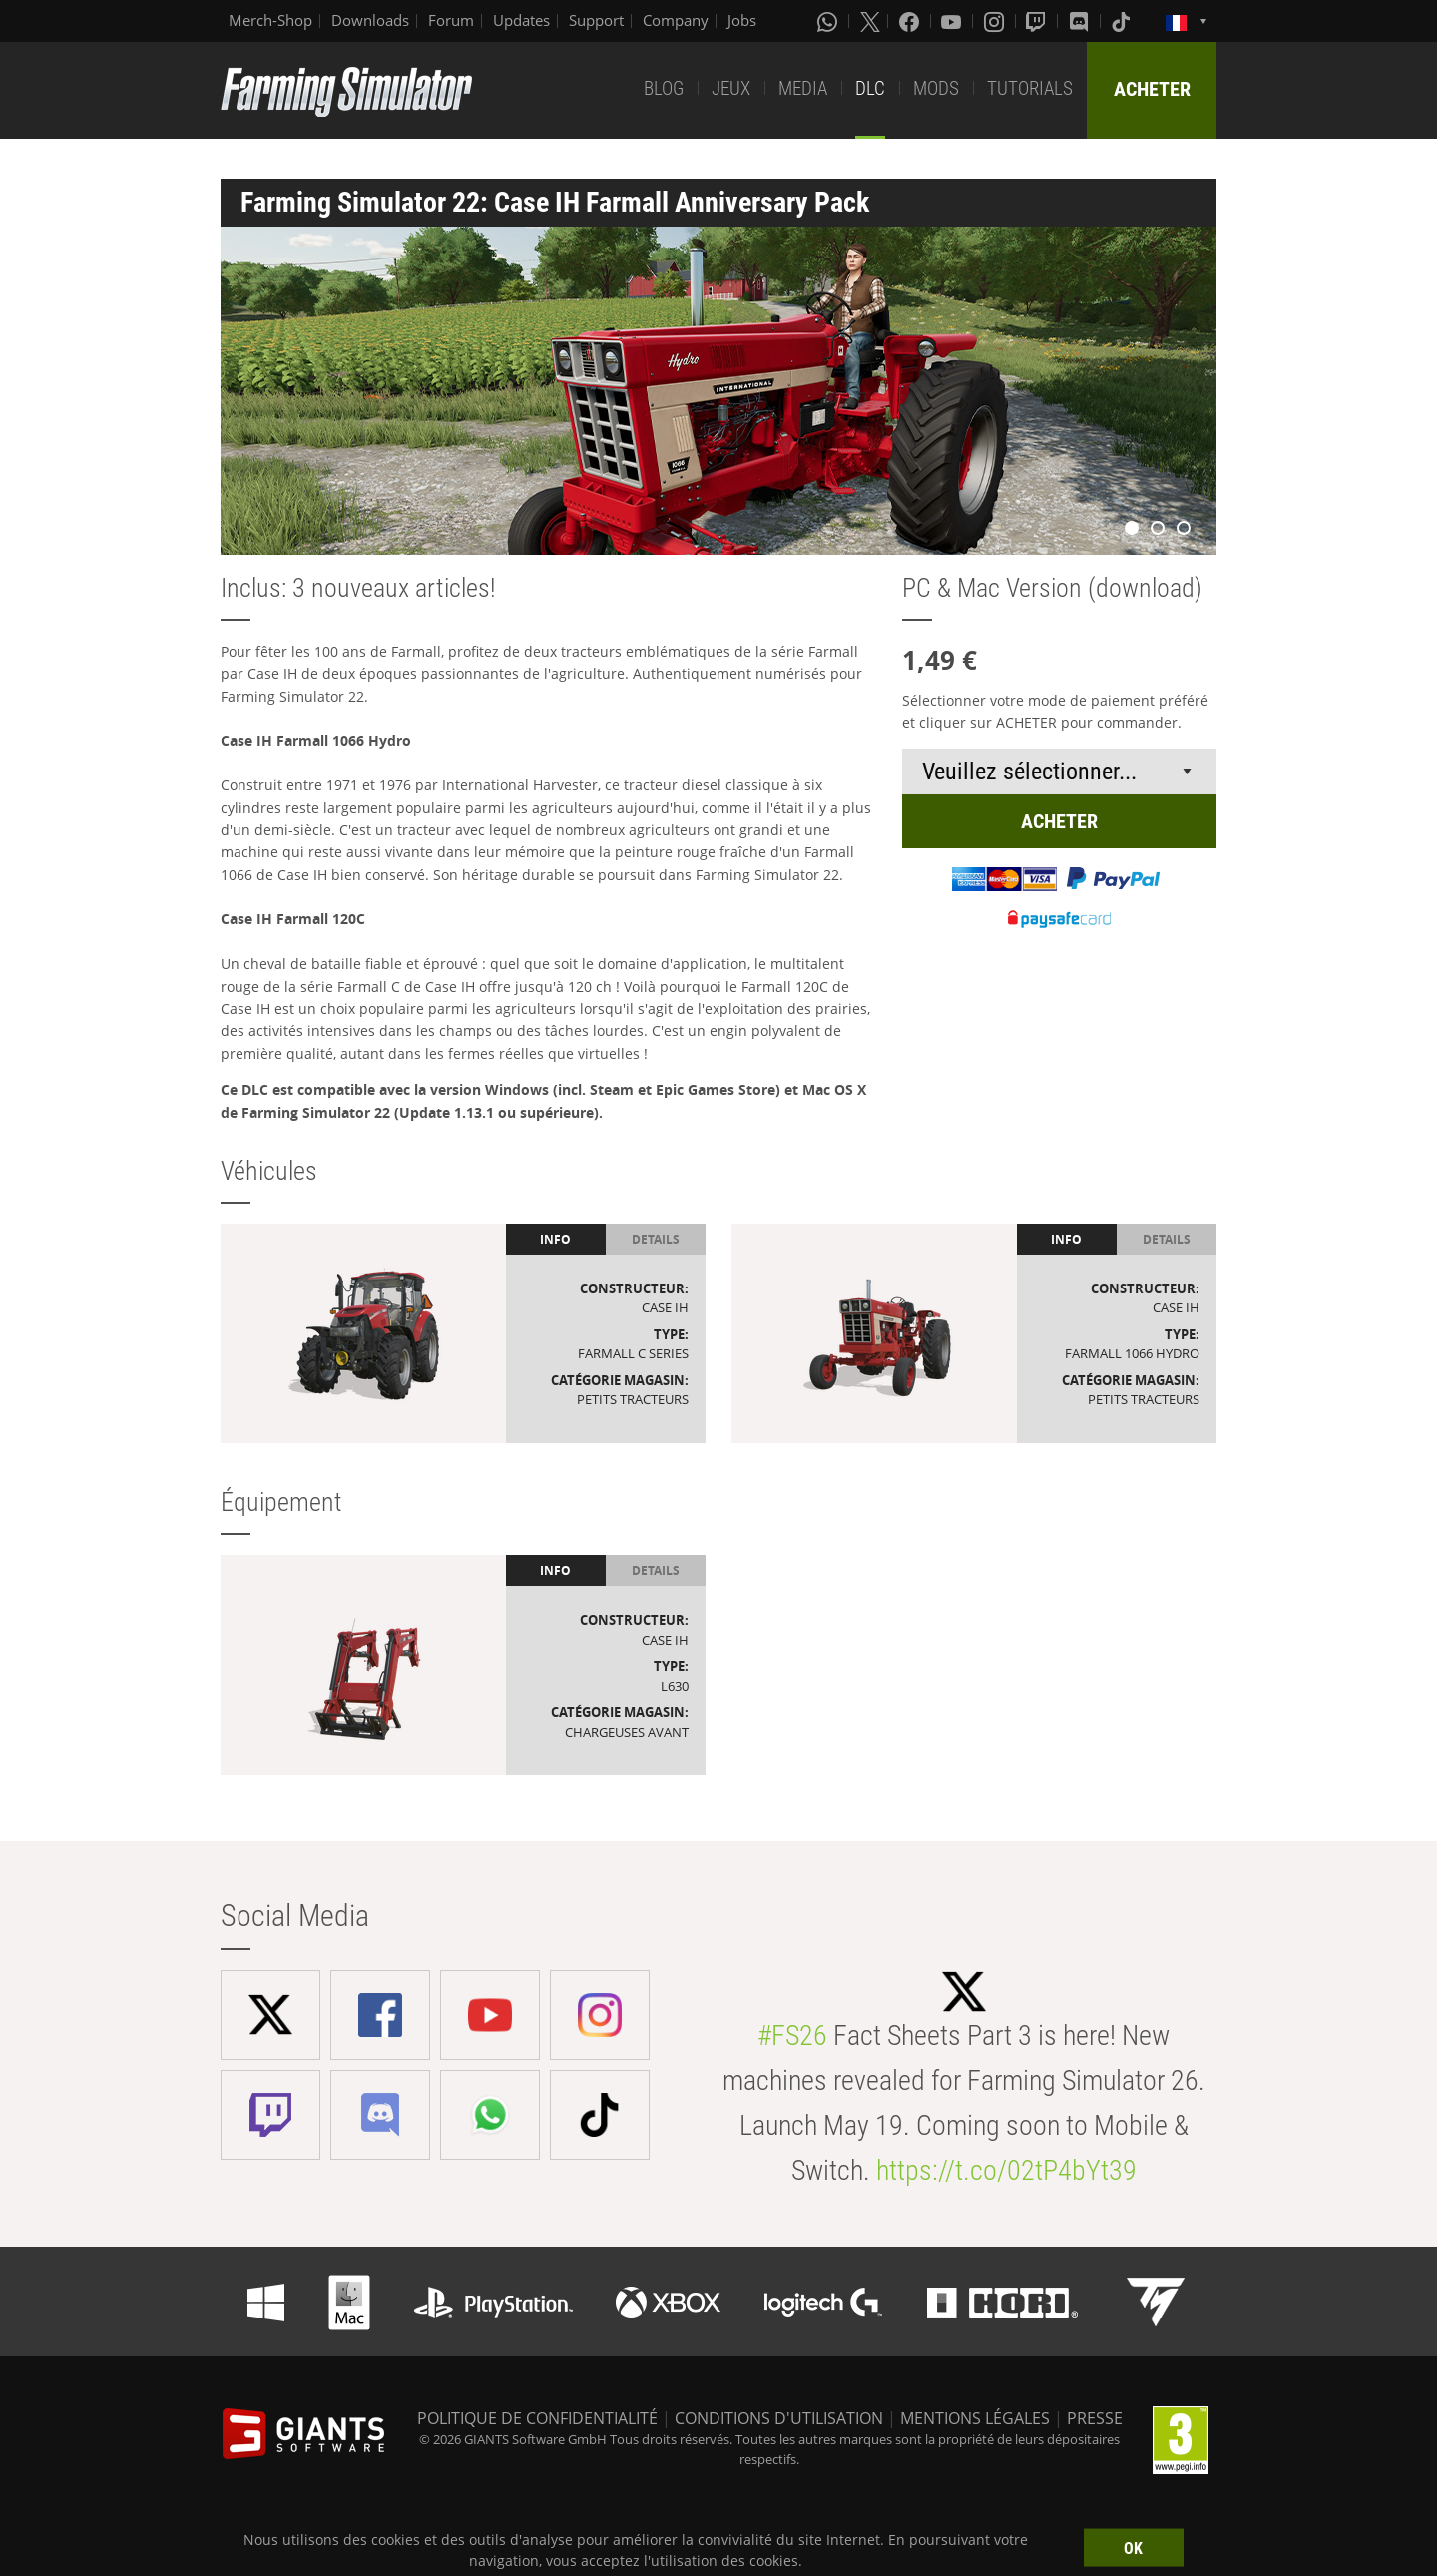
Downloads (370, 20)
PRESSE (1095, 2418)
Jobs (741, 20)
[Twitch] (1038, 21)
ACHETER (1152, 89)
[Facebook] (911, 21)
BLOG (664, 88)
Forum (451, 20)
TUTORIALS (1030, 88)
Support (596, 20)
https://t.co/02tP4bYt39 (1006, 2170)
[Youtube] (953, 21)
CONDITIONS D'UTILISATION (779, 2418)
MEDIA (802, 88)
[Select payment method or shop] (1059, 771)
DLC (870, 88)
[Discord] (1081, 21)
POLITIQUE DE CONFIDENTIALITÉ (537, 2418)
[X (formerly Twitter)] (870, 21)
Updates (521, 20)
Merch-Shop (270, 20)
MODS (936, 88)
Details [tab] (656, 1239)
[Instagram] (996, 21)
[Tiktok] (1123, 21)
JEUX (731, 88)
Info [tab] (555, 1239)
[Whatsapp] (829, 21)
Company (676, 20)
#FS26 (792, 2035)
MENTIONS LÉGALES (975, 2418)
